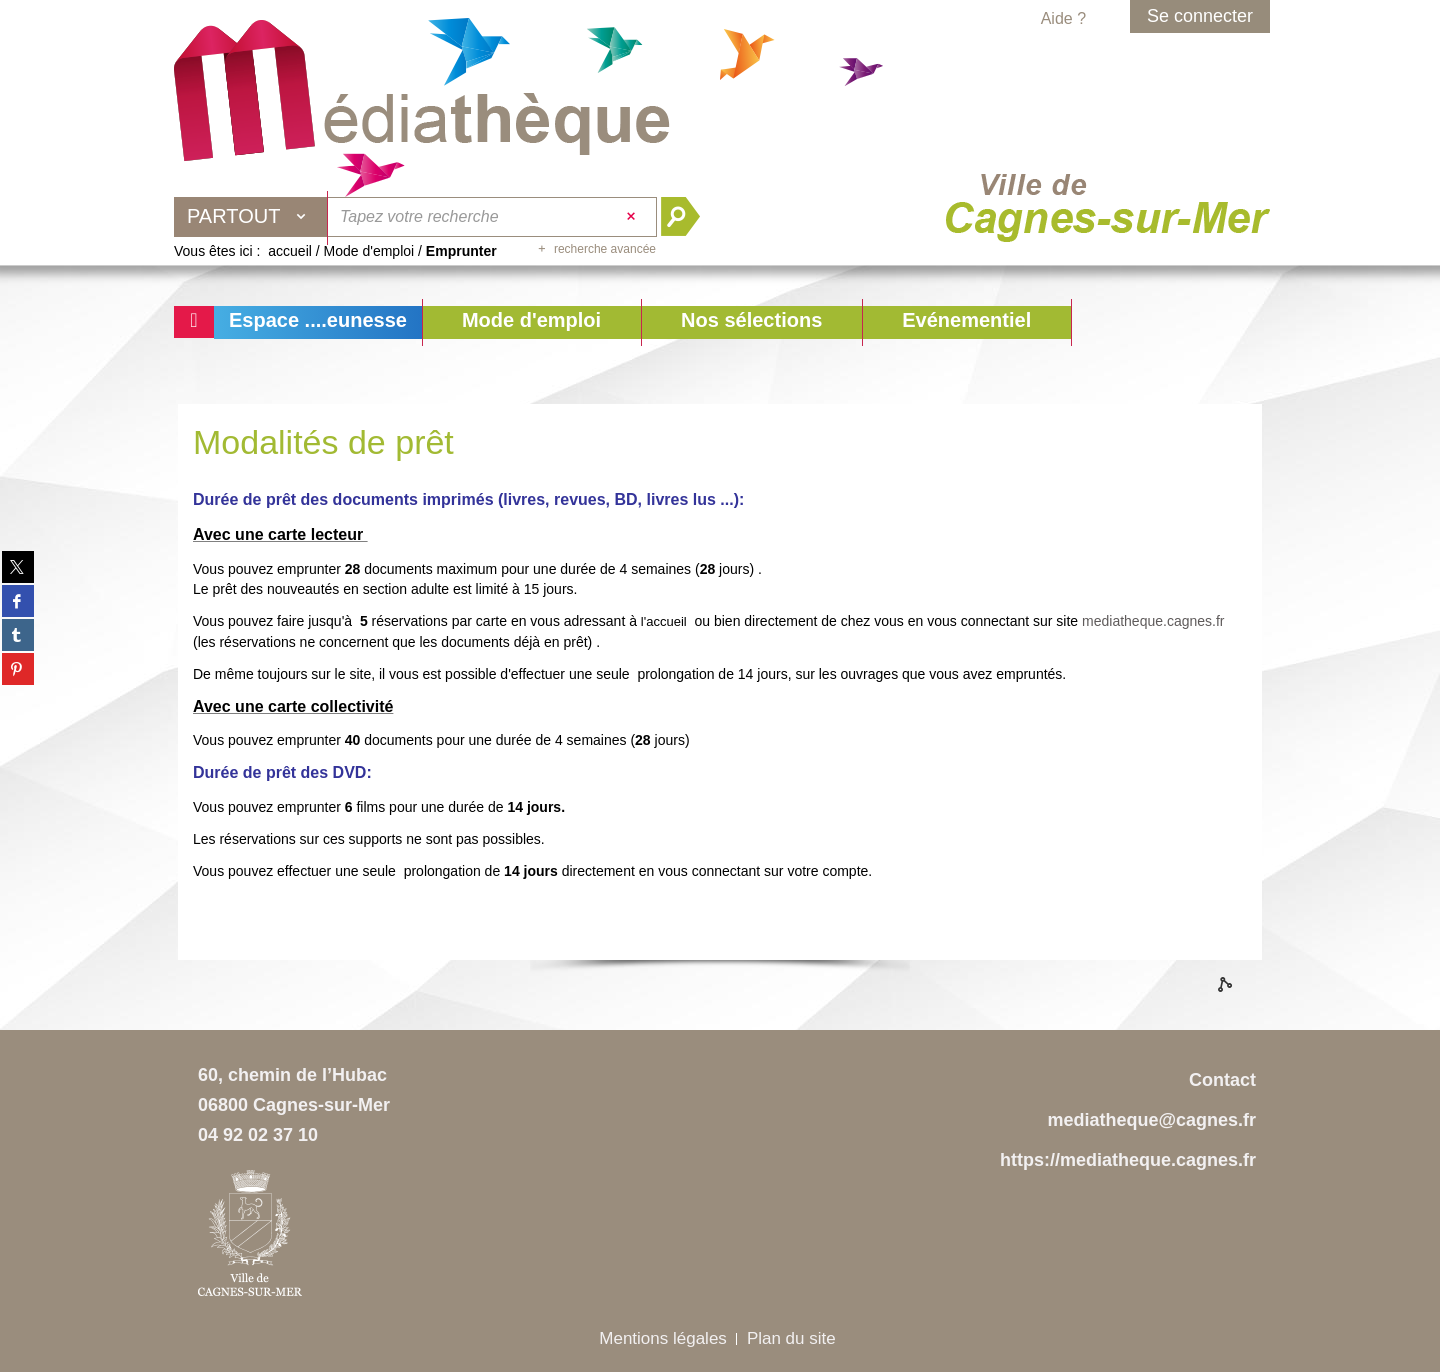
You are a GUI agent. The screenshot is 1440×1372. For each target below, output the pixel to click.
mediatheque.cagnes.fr (1153, 621)
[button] (531, 322)
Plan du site (791, 1338)
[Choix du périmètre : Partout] (251, 217)
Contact (1222, 1080)
